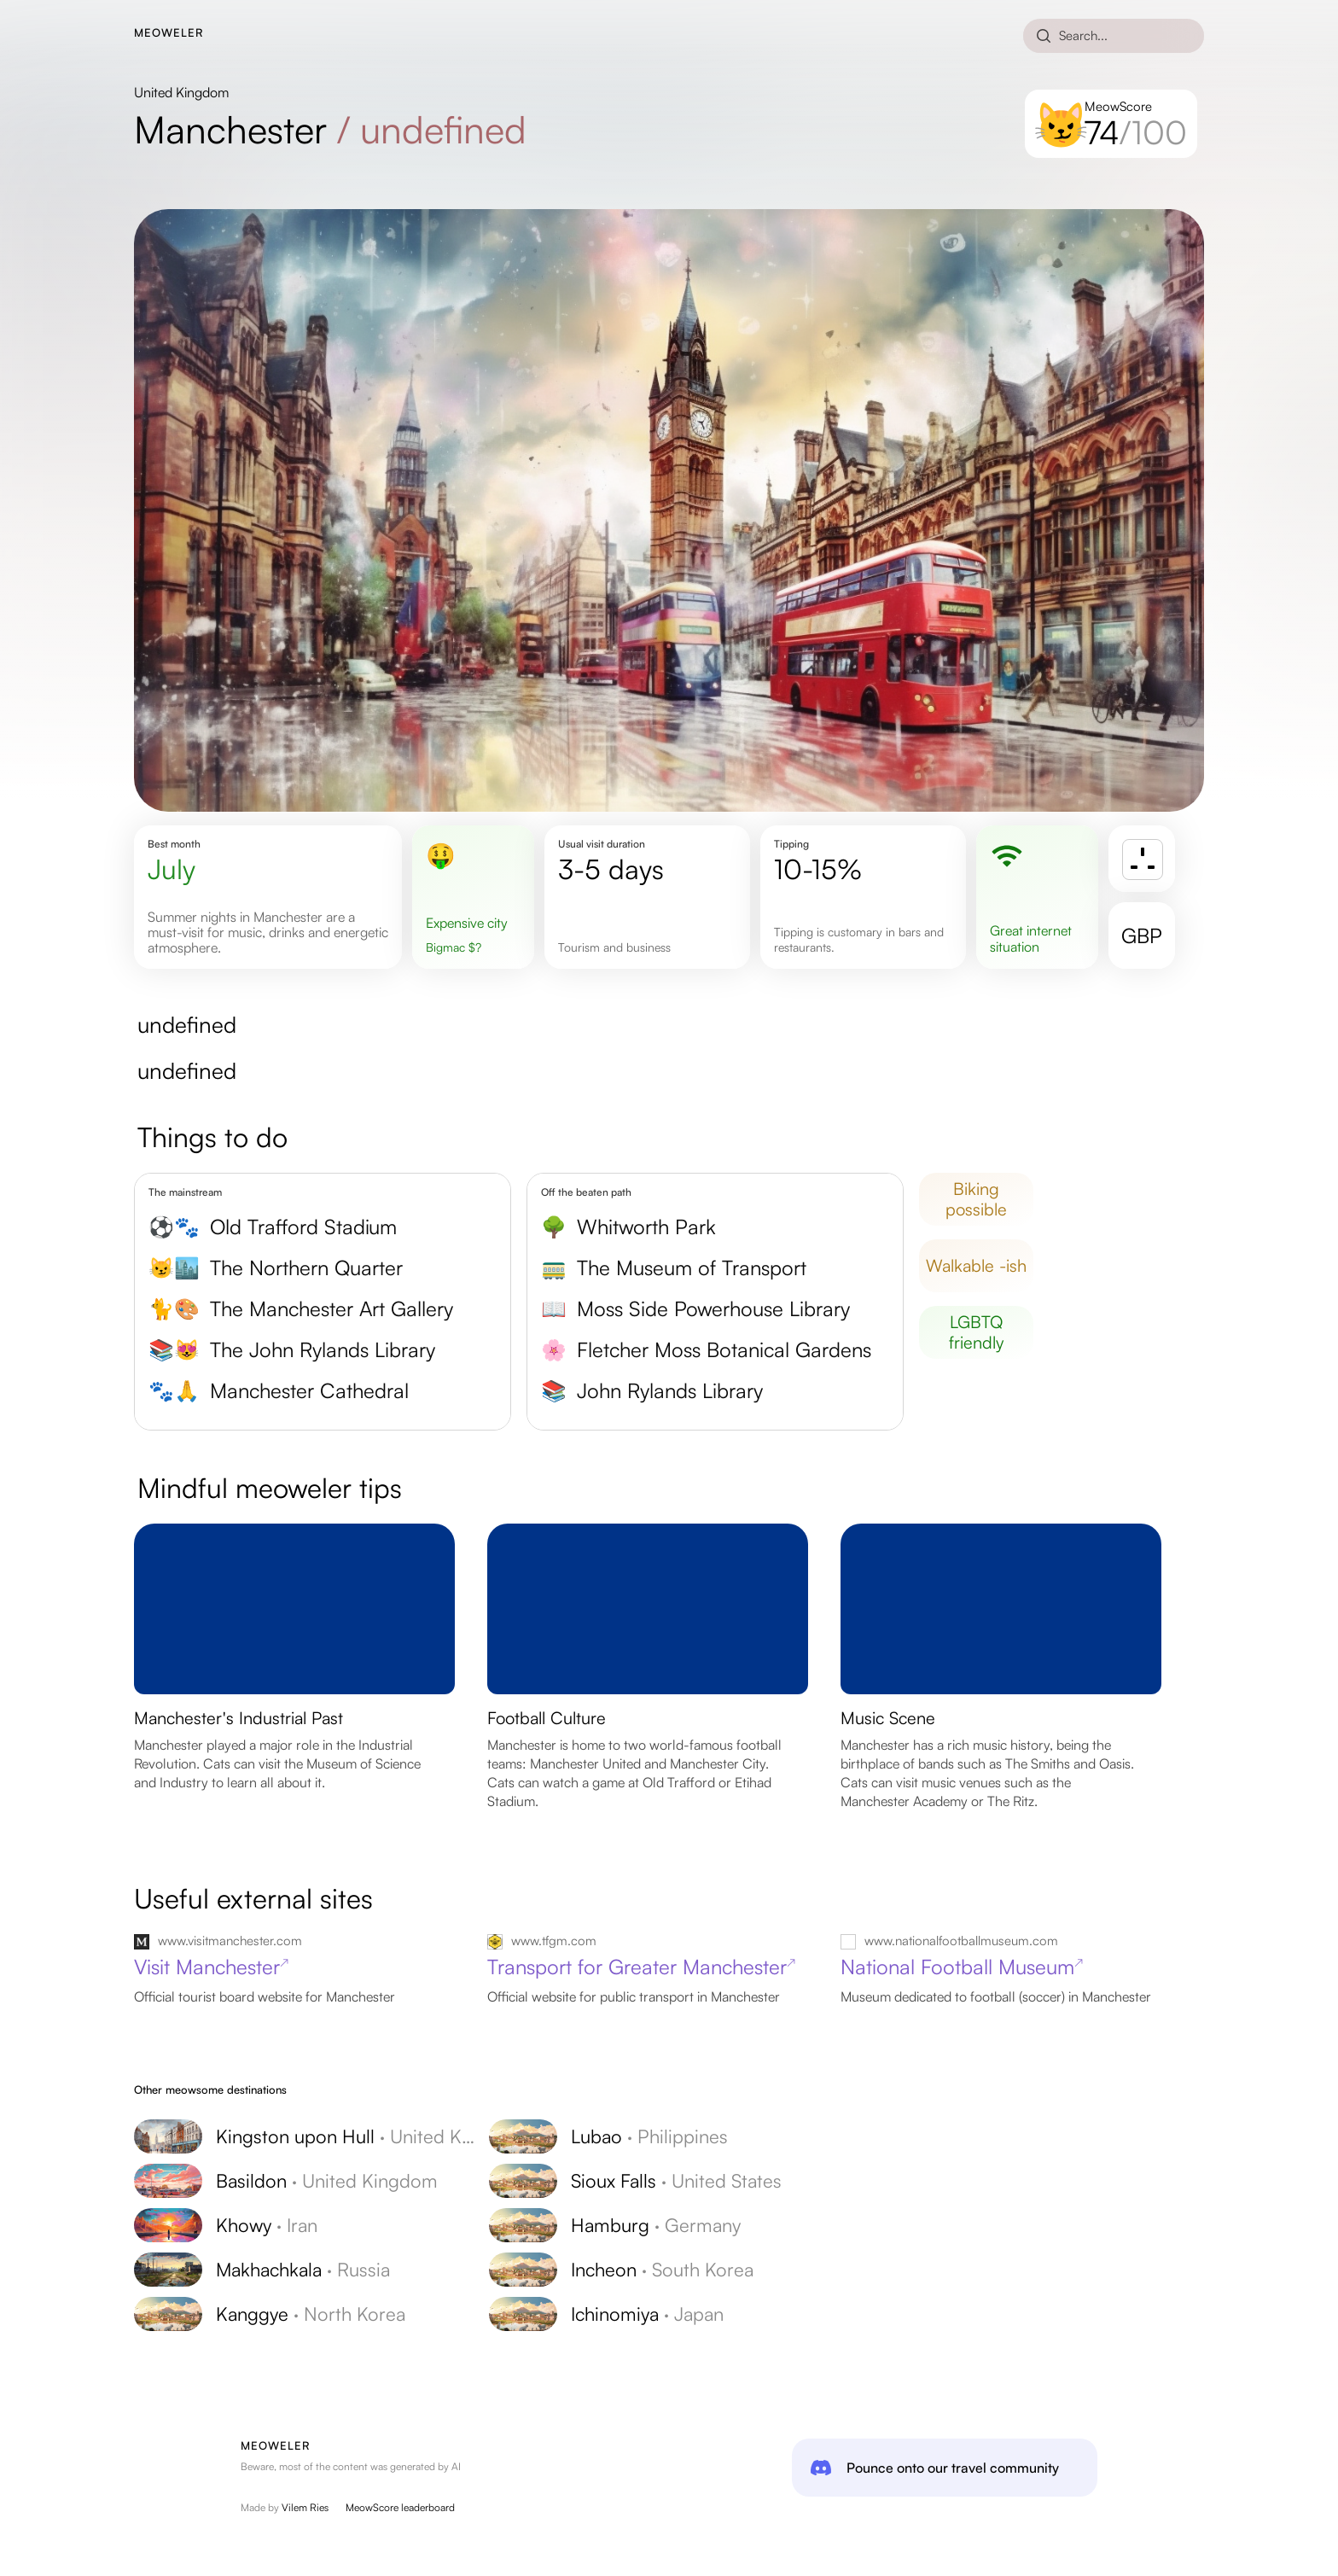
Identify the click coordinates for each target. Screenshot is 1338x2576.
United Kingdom (181, 92)
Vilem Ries (305, 2507)
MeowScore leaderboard (400, 2507)
